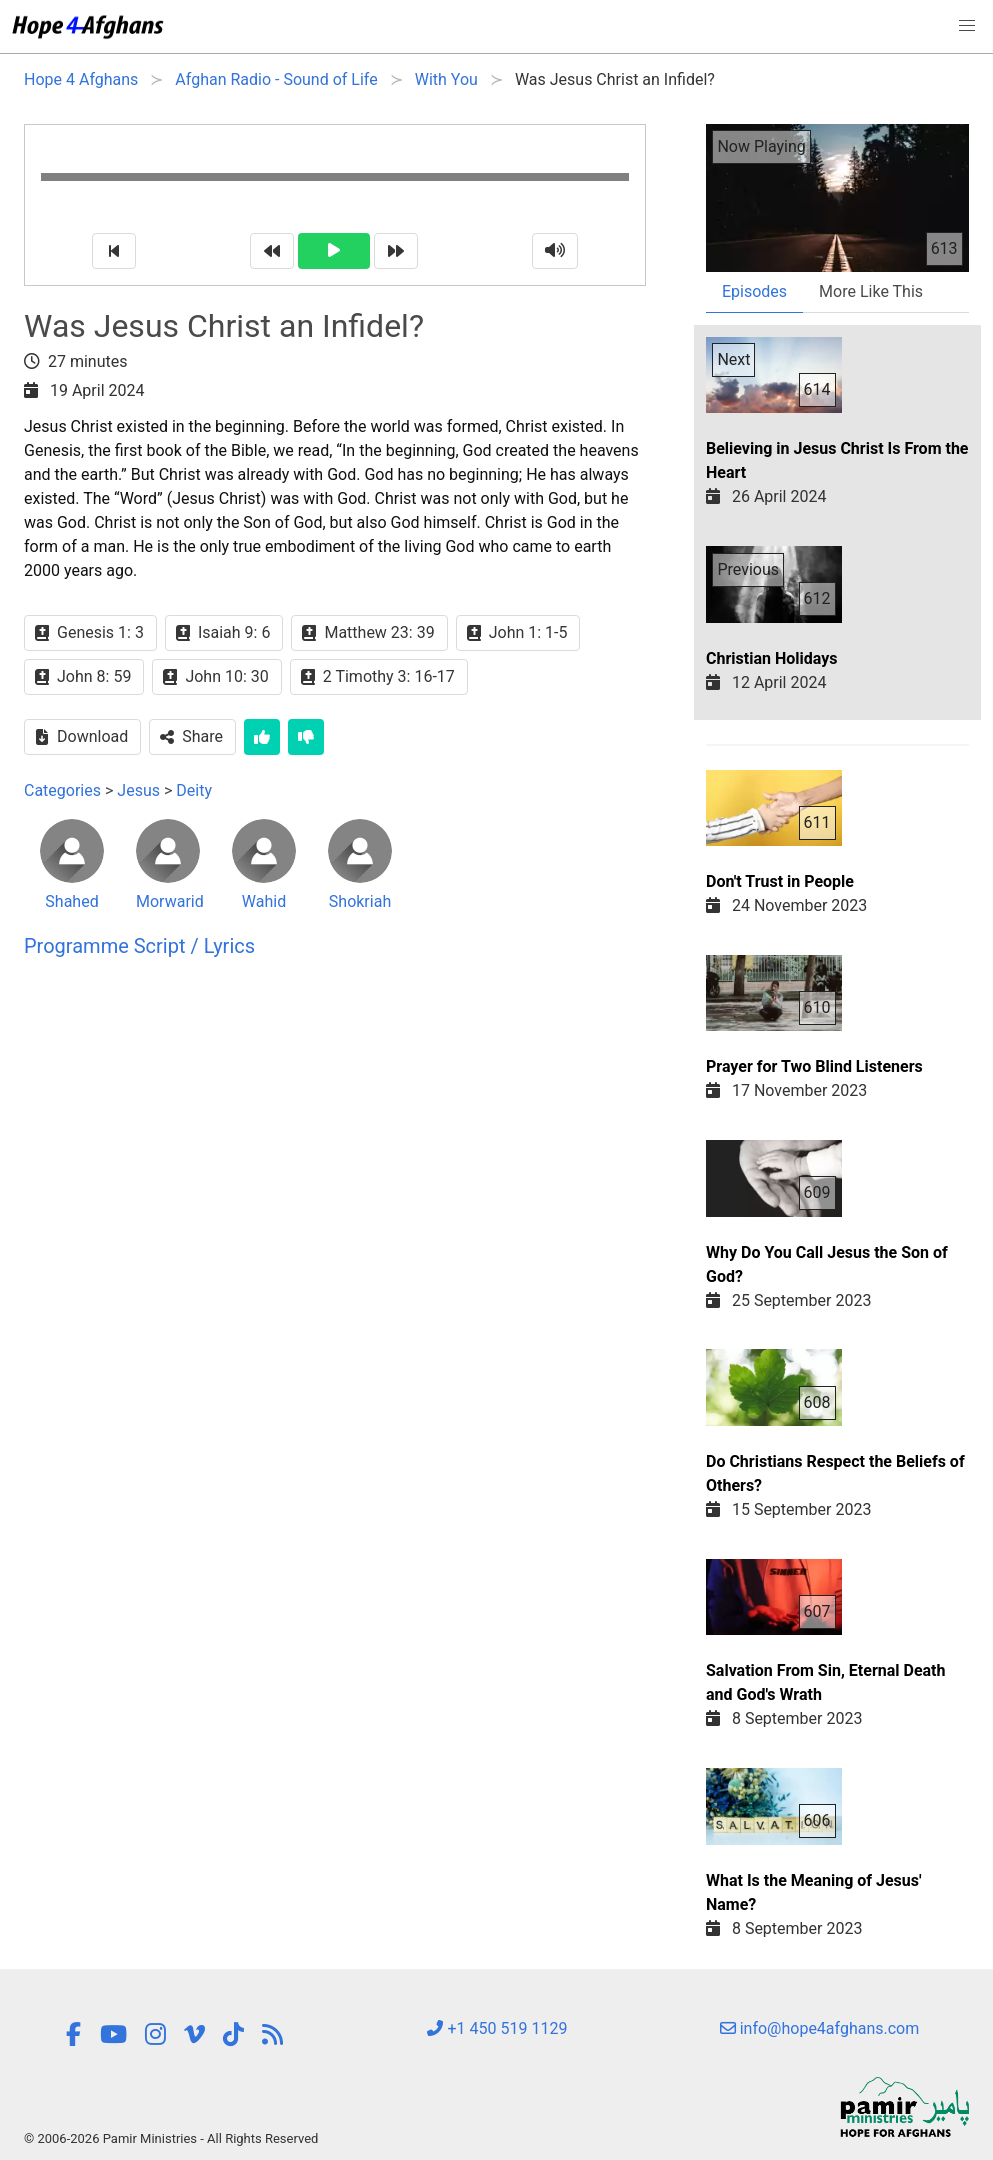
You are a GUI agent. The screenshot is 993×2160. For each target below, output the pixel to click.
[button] (967, 26)
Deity (194, 790)
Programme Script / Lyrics (139, 946)
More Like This (871, 291)
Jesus (138, 790)
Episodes (754, 291)
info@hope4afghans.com (820, 2028)
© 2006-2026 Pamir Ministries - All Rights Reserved (171, 2138)
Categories (62, 790)
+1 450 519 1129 (497, 2028)
